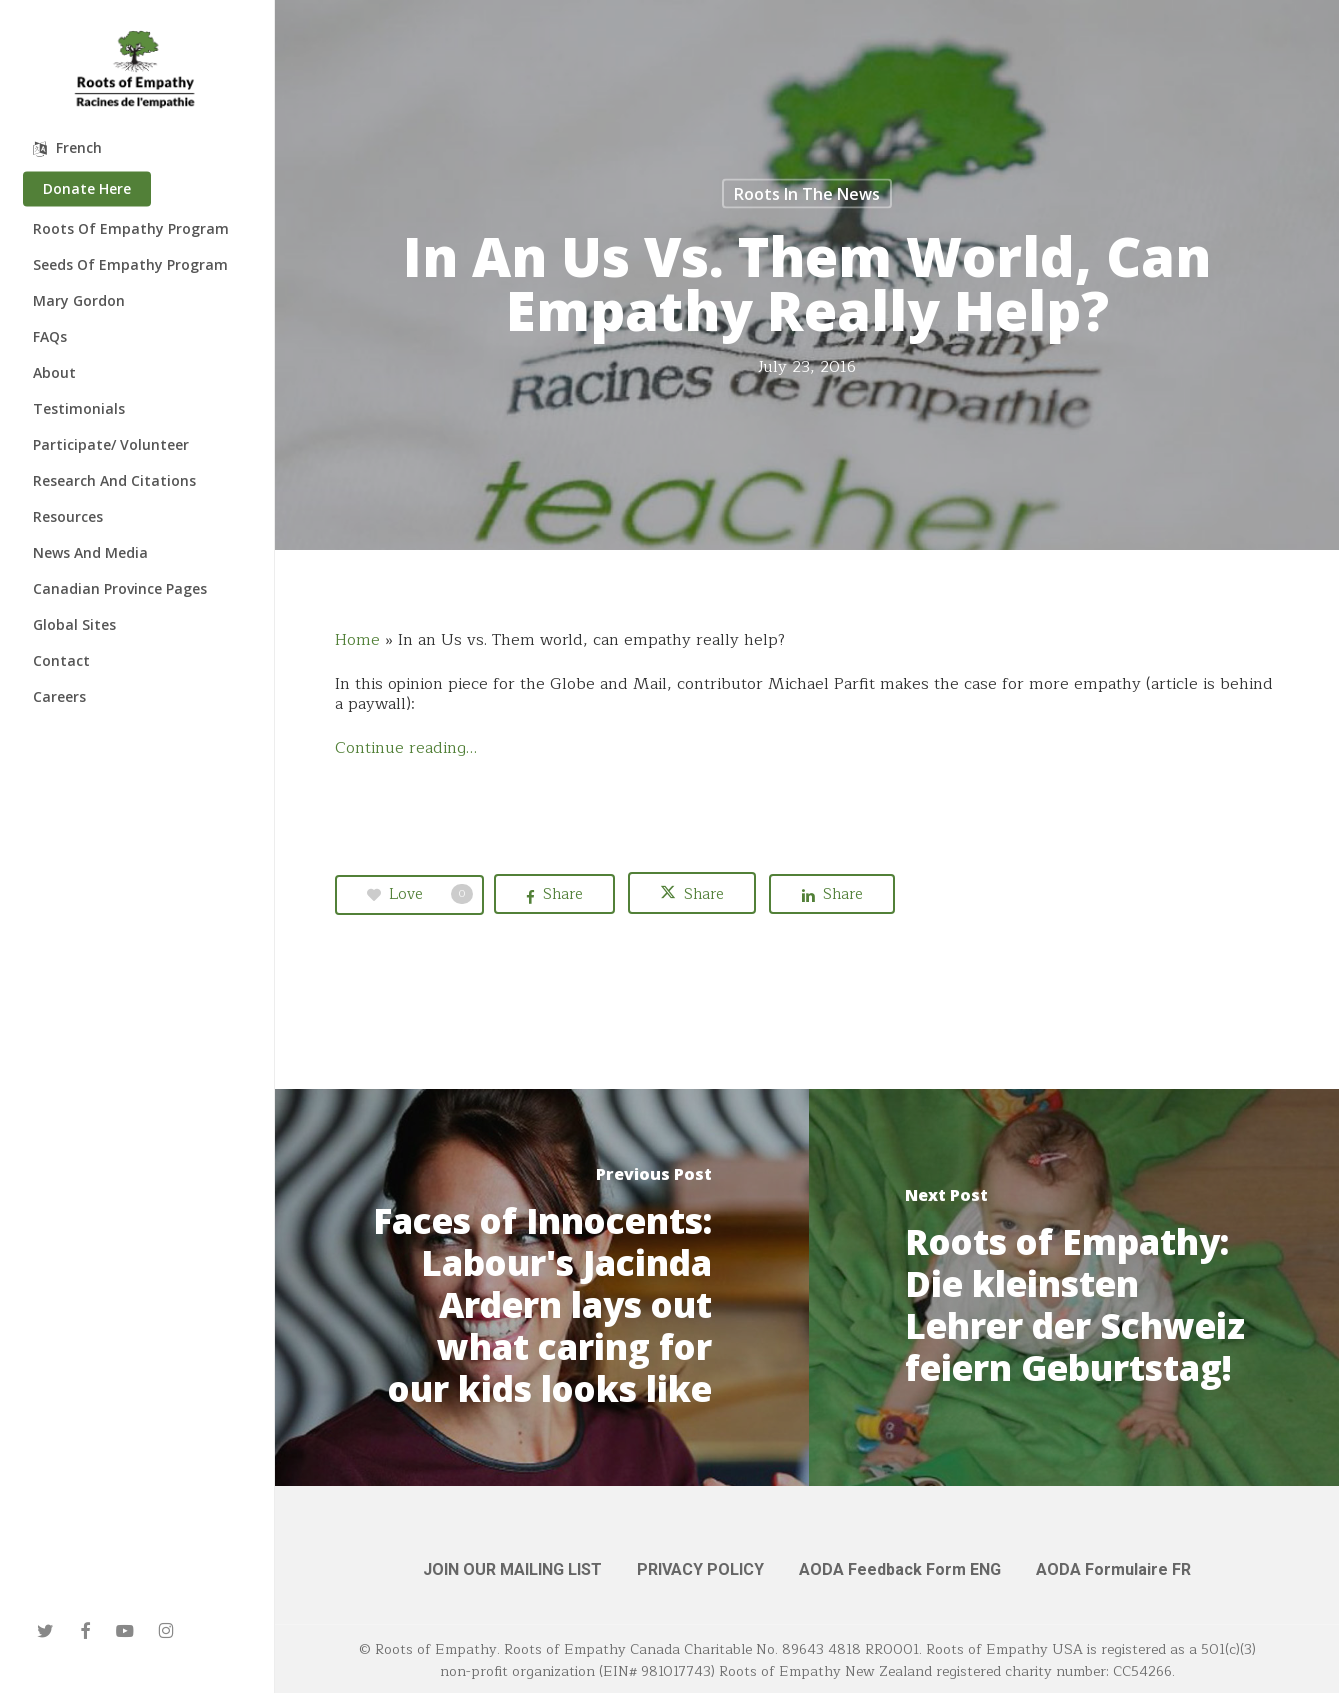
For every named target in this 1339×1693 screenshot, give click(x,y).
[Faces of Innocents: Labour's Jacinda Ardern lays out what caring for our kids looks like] (542, 1287)
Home (357, 640)
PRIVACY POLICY (700, 1569)
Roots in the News (807, 194)
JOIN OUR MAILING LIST (512, 1569)
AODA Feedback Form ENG (900, 1569)
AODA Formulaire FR (1113, 1569)
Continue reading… (406, 748)
